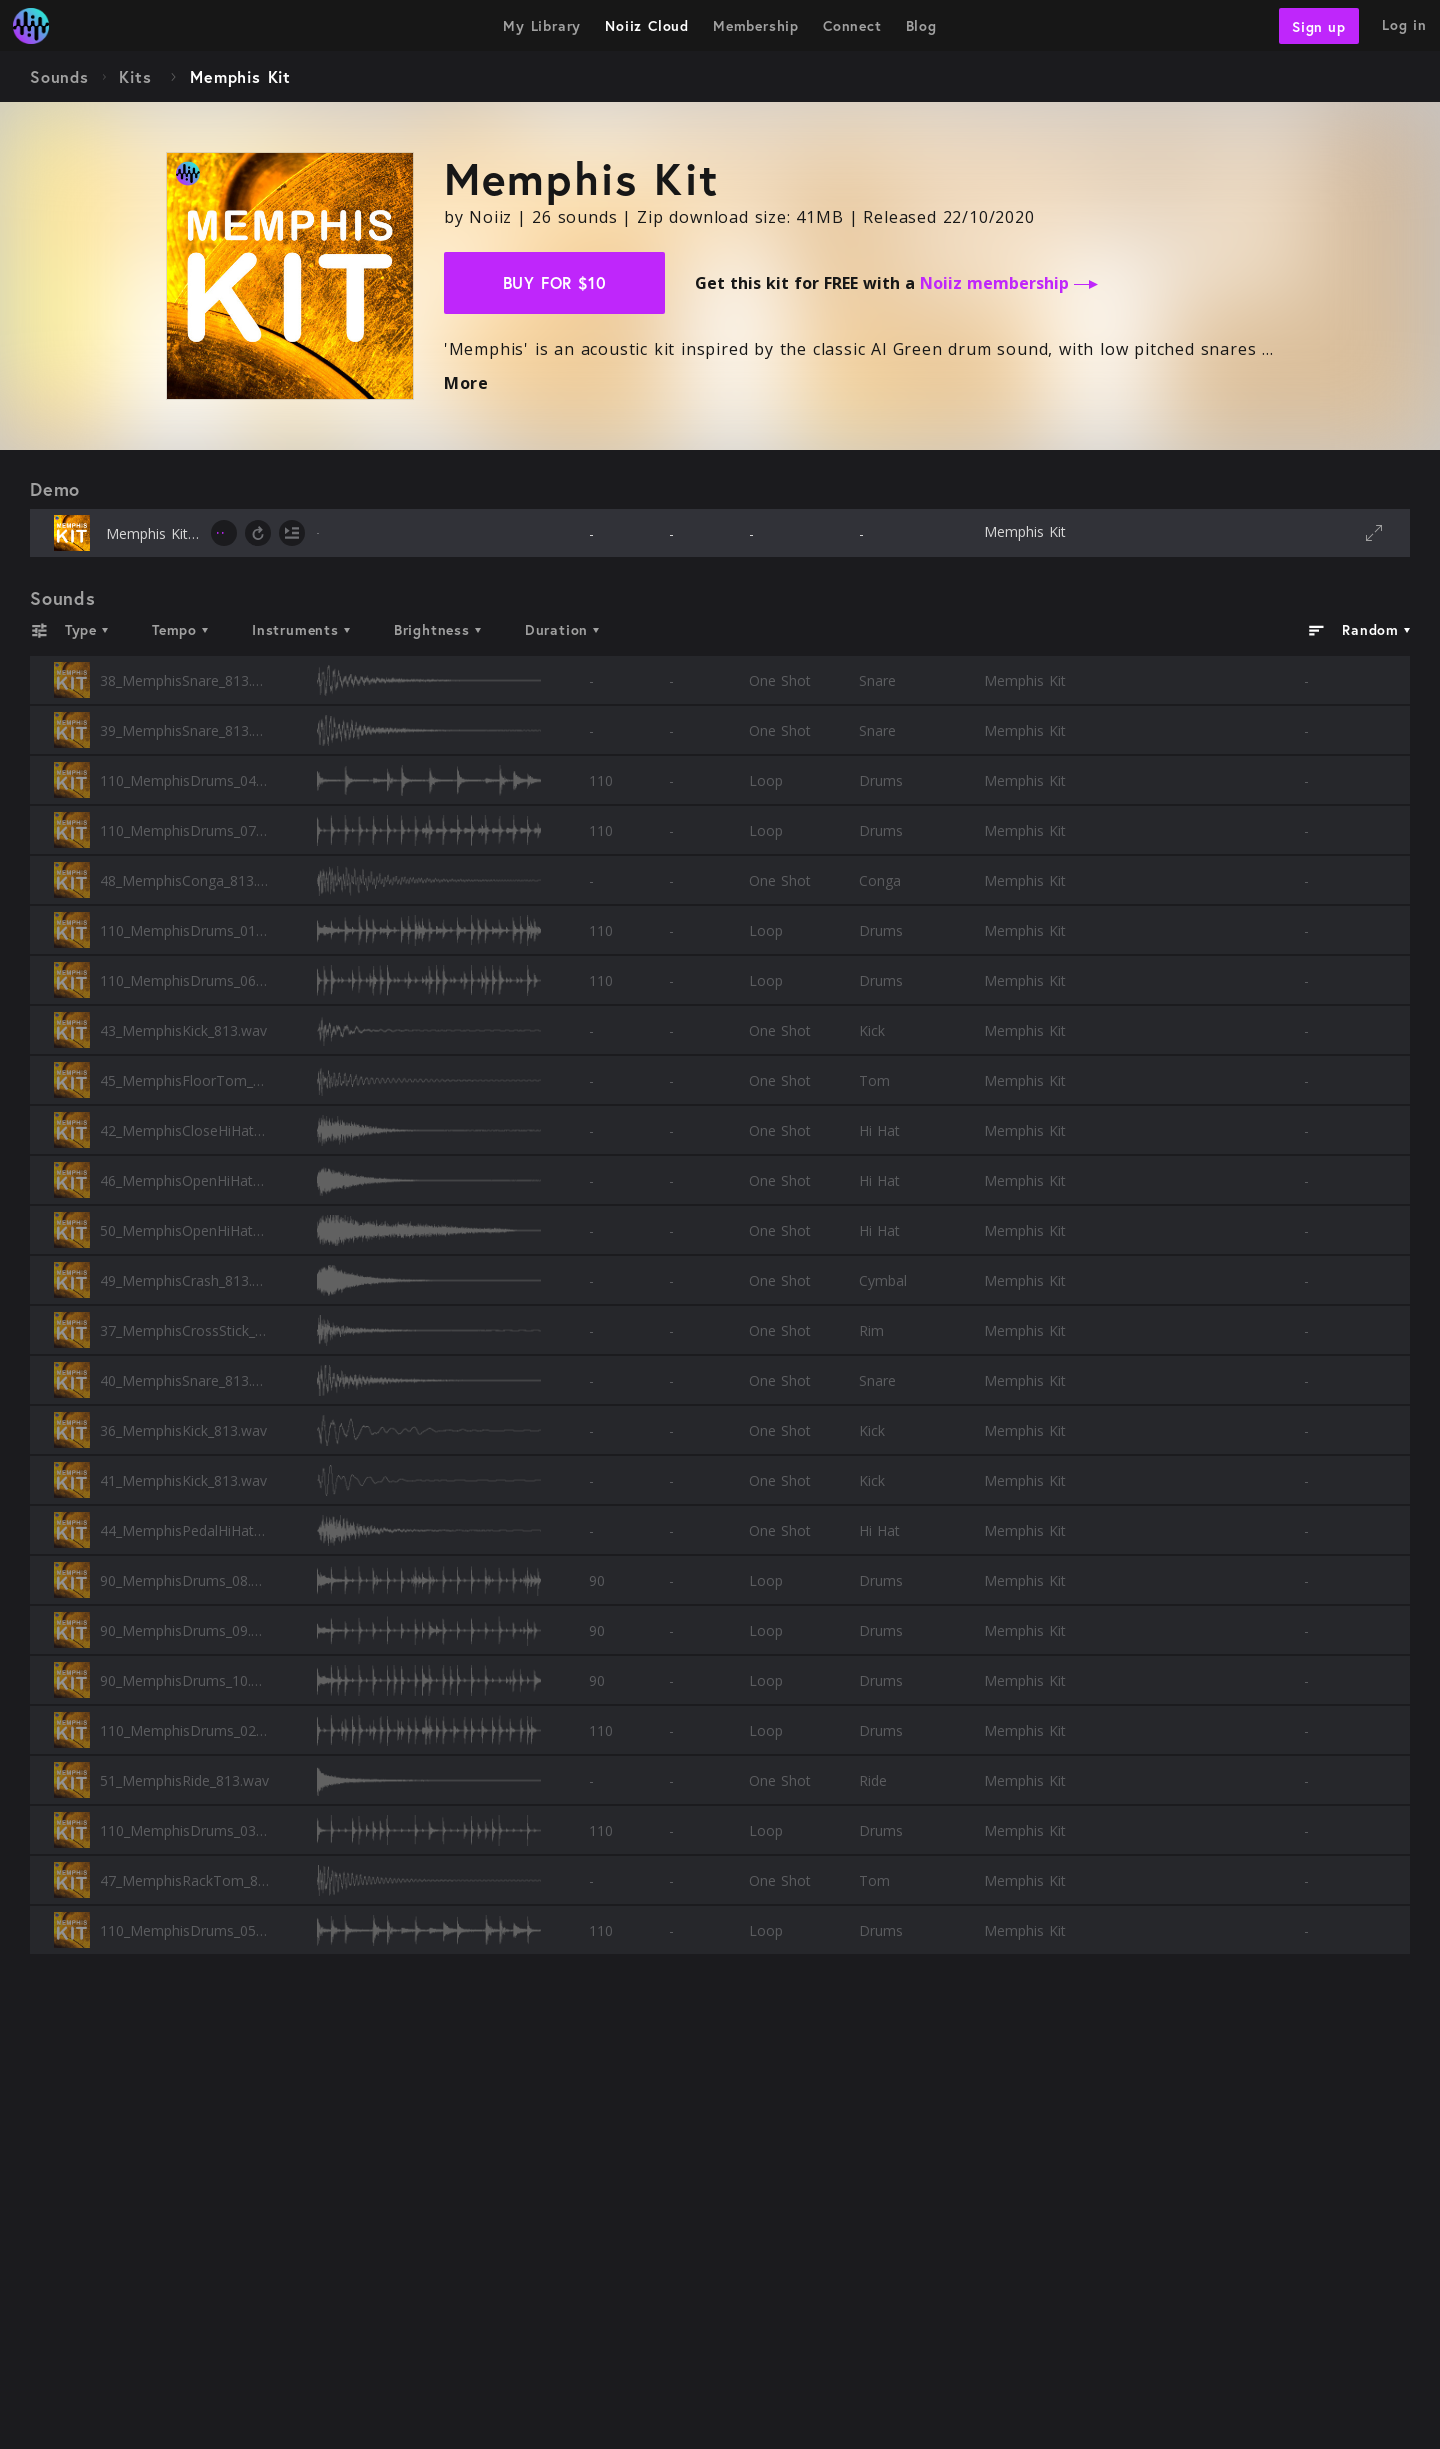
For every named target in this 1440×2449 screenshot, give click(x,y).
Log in (1404, 24)
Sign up (1319, 25)
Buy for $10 (554, 282)
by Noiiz (478, 217)
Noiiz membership (1009, 283)
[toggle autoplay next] (292, 533)
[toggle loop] (258, 533)
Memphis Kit (1025, 531)
